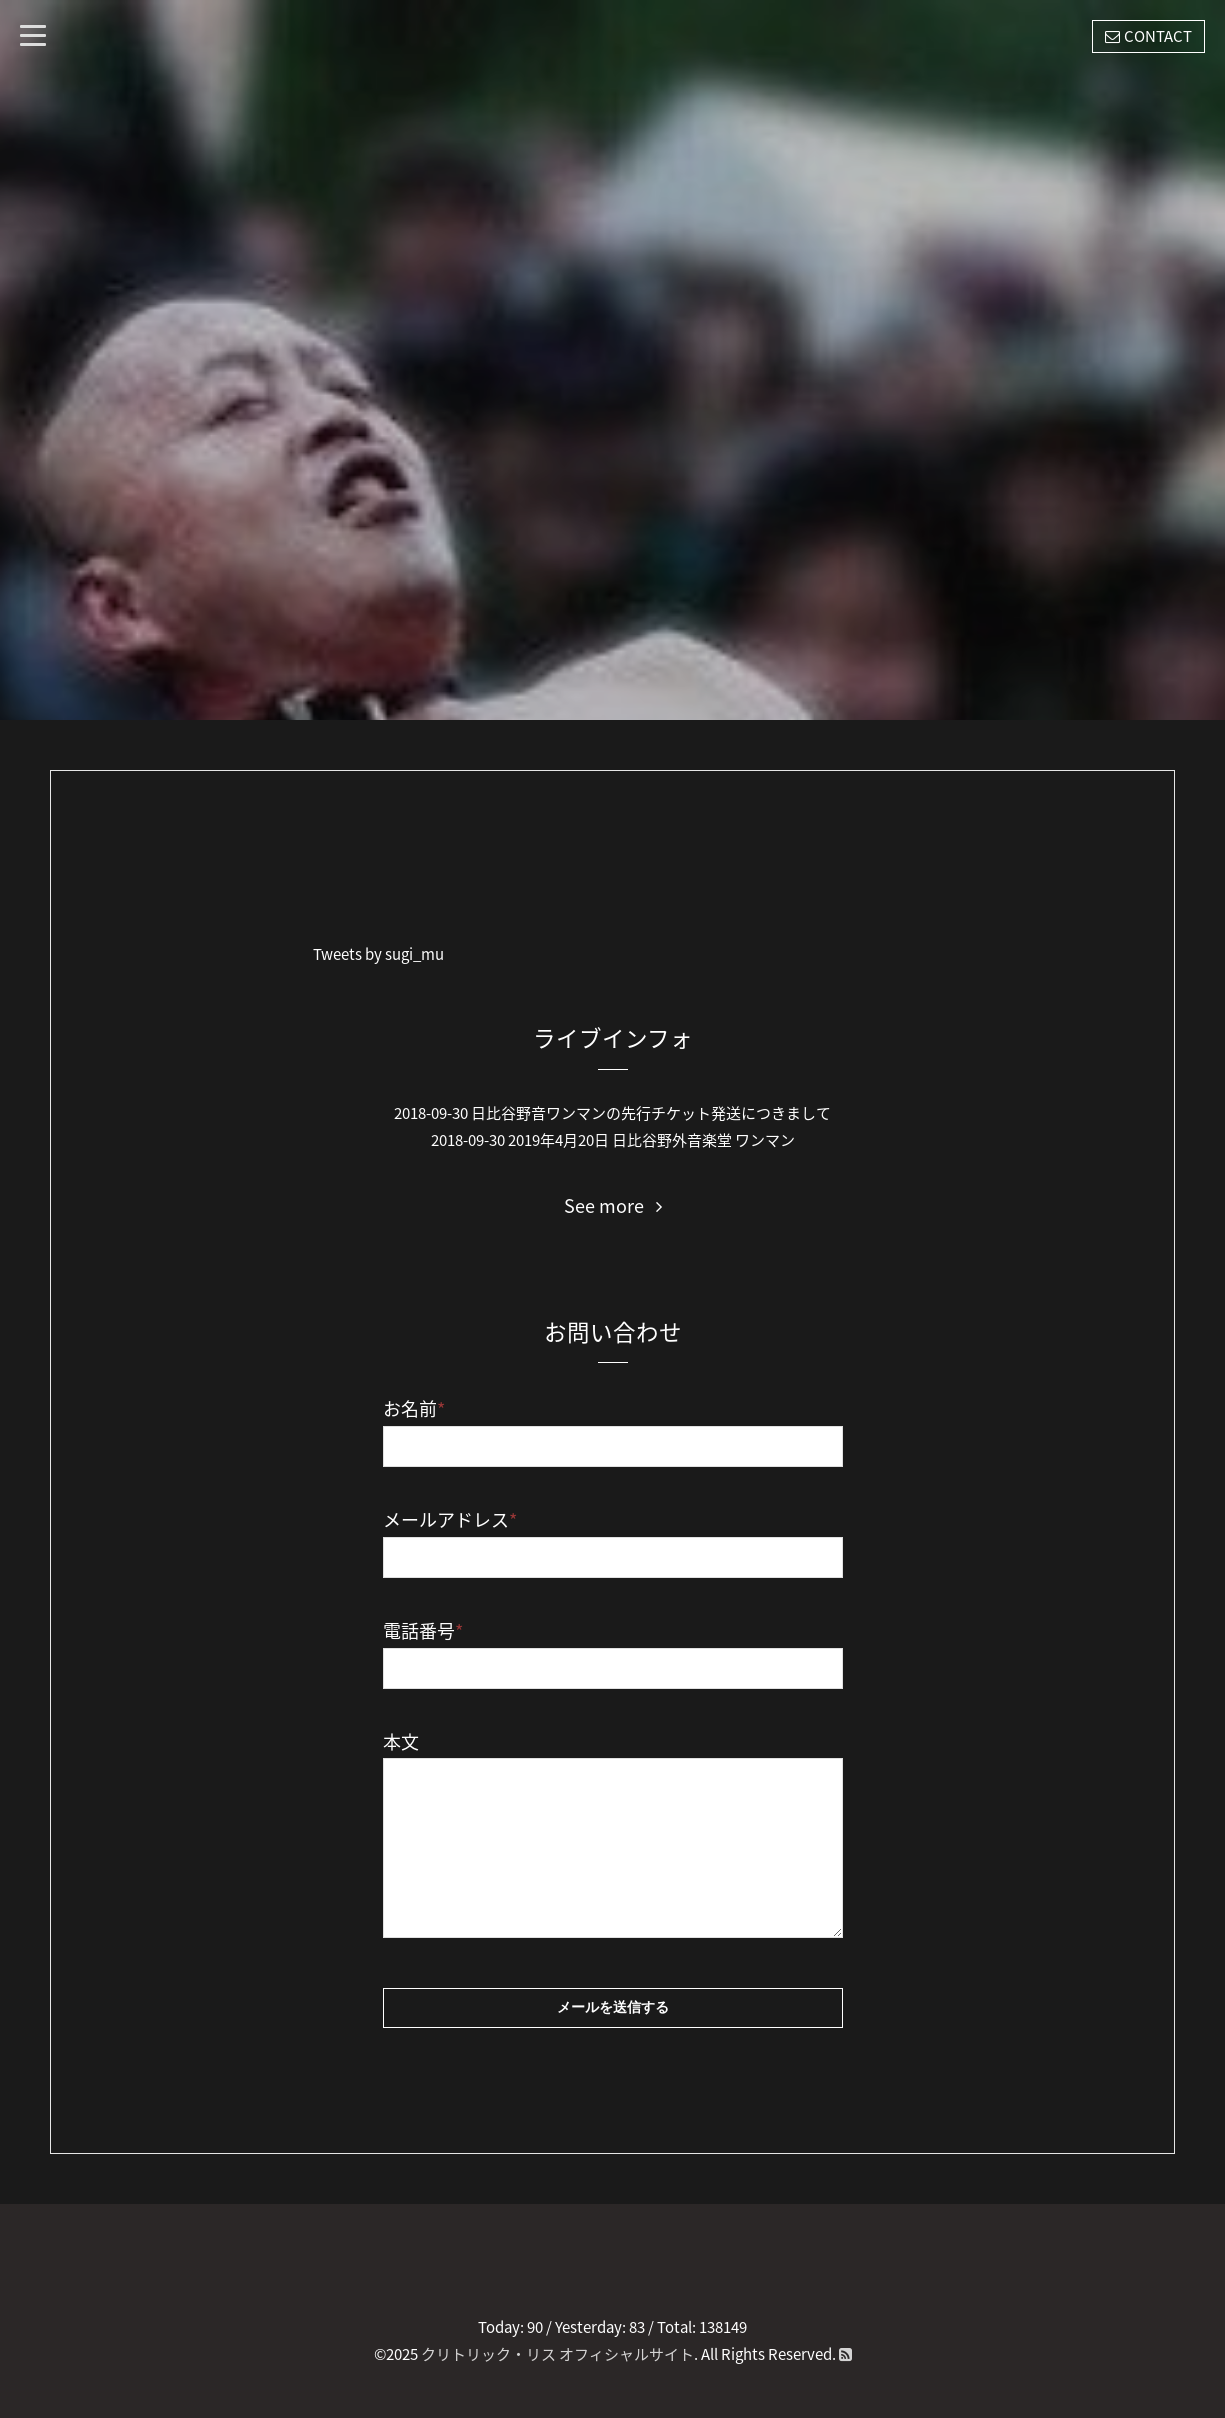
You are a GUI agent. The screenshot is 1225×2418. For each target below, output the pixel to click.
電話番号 (423, 1630)
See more (613, 1206)
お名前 (414, 1408)
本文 (401, 1741)
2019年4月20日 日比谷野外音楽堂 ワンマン (651, 1140)
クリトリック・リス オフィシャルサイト (557, 2354)
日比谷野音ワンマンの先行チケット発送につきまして (651, 1113)
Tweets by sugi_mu (378, 954)
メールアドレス (450, 1519)
